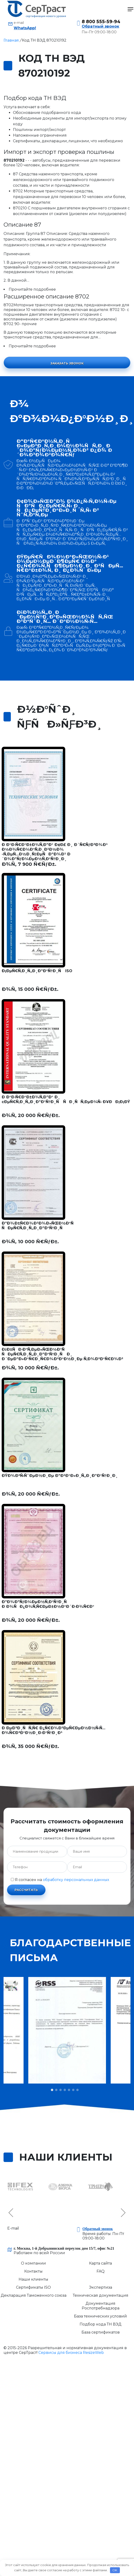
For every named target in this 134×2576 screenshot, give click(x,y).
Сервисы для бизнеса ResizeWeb (71, 2352)
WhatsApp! (25, 28)
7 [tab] (77, 2090)
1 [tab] (52, 2090)
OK (114, 2570)
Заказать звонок (67, 363)
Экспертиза (100, 2287)
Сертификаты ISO (33, 2287)
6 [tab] (73, 2090)
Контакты (33, 2271)
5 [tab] (69, 2090)
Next (122, 2212)
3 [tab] (60, 2090)
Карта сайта (100, 2263)
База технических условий (100, 2316)
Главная (11, 40)
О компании (33, 2263)
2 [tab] (56, 2090)
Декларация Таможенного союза (33, 2295)
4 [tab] (65, 2090)
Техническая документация (100, 2295)
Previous (12, 2212)
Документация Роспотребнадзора (100, 2305)
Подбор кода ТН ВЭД (101, 2324)
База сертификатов (100, 2332)
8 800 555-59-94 (101, 22)
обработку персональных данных (76, 1879)
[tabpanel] (67, 2030)
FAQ (101, 2271)
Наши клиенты (33, 2279)
